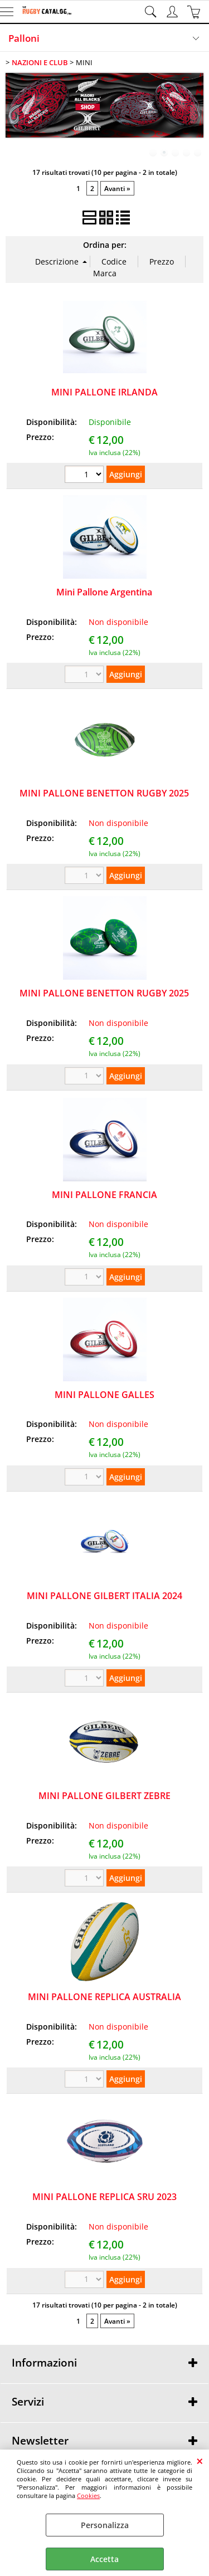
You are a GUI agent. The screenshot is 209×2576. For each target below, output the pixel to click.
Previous (13, 114)
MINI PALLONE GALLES (104, 1395)
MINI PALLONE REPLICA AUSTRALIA (104, 1997)
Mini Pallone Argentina (104, 592)
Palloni (24, 38)
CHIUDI (199, 2460)
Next (196, 114)
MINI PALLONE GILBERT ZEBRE (104, 1796)
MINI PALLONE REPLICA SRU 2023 (104, 2197)
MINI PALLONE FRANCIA (104, 1195)
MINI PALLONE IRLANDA (104, 392)
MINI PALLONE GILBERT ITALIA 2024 (104, 1596)
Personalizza (105, 2525)
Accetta (104, 2559)
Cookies (88, 2495)
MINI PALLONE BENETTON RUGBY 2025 (104, 793)
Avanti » (117, 188)
